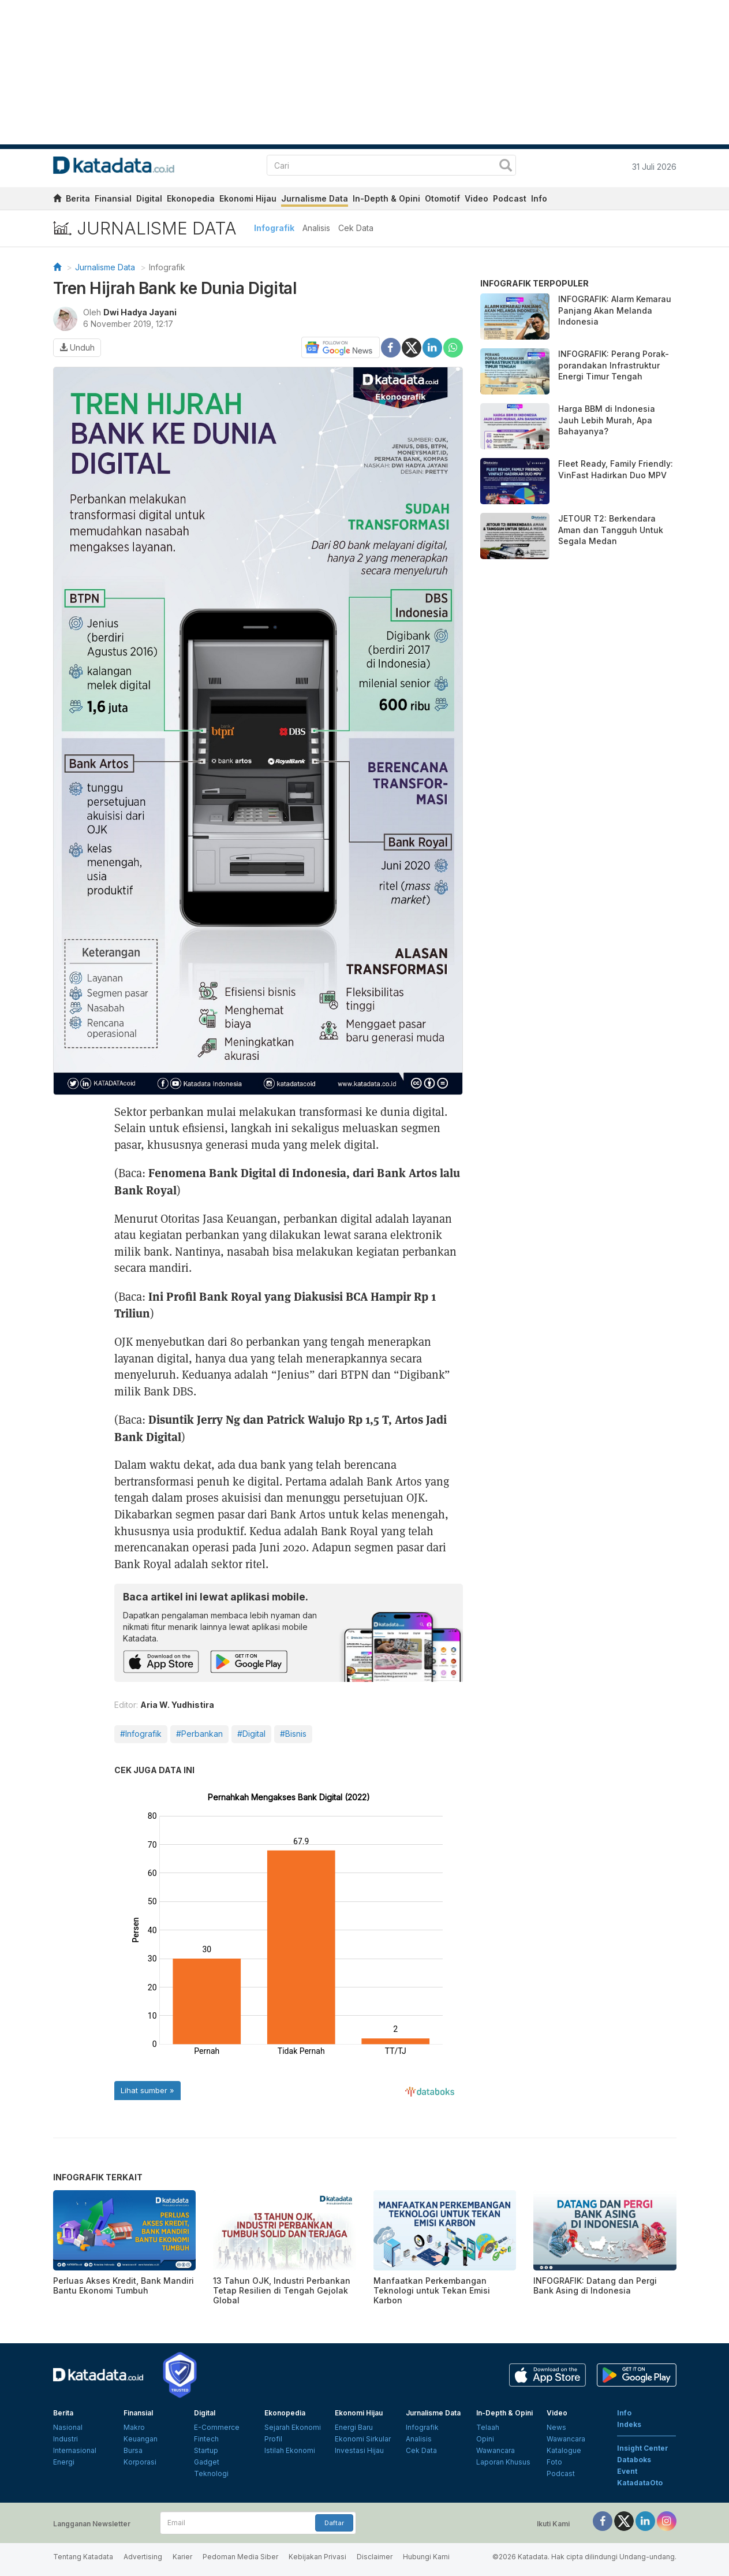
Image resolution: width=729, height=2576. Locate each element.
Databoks (634, 2459)
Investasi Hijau (359, 2450)
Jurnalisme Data (314, 198)
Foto (554, 2462)
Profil (273, 2438)
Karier (182, 2556)
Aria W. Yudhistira (177, 1705)
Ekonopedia (191, 198)
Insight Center (642, 2448)
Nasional (68, 2427)
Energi (63, 2462)
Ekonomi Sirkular (363, 2438)
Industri (65, 2438)
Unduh (77, 347)
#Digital (251, 1734)
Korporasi (140, 2462)
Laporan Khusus (503, 2462)
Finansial (113, 198)
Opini (485, 2438)
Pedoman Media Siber (240, 2556)
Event (627, 2471)
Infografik (274, 228)
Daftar (334, 2523)
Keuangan (141, 2438)
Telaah (487, 2427)
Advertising (143, 2556)
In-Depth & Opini (386, 198)
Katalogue (564, 2450)
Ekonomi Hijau (247, 198)
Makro (134, 2427)
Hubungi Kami (426, 2556)
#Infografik (141, 1734)
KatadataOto (640, 2482)
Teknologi (211, 2473)
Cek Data (355, 228)
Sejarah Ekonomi (292, 2427)
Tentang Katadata (83, 2556)
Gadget (206, 2462)
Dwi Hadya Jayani (140, 312)
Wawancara (495, 2450)
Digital (149, 198)
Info (539, 198)
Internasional (74, 2450)
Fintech (206, 2438)
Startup (206, 2450)
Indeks (629, 2424)
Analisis (316, 228)
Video (476, 198)
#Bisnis (293, 1734)
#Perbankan (199, 1734)
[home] (57, 200)
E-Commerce (217, 2427)
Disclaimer (374, 2556)
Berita (78, 198)
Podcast (509, 198)
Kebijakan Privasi (317, 2556)
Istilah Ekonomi (289, 2450)
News (556, 2427)
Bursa (133, 2450)
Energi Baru (354, 2427)
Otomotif (442, 198)
